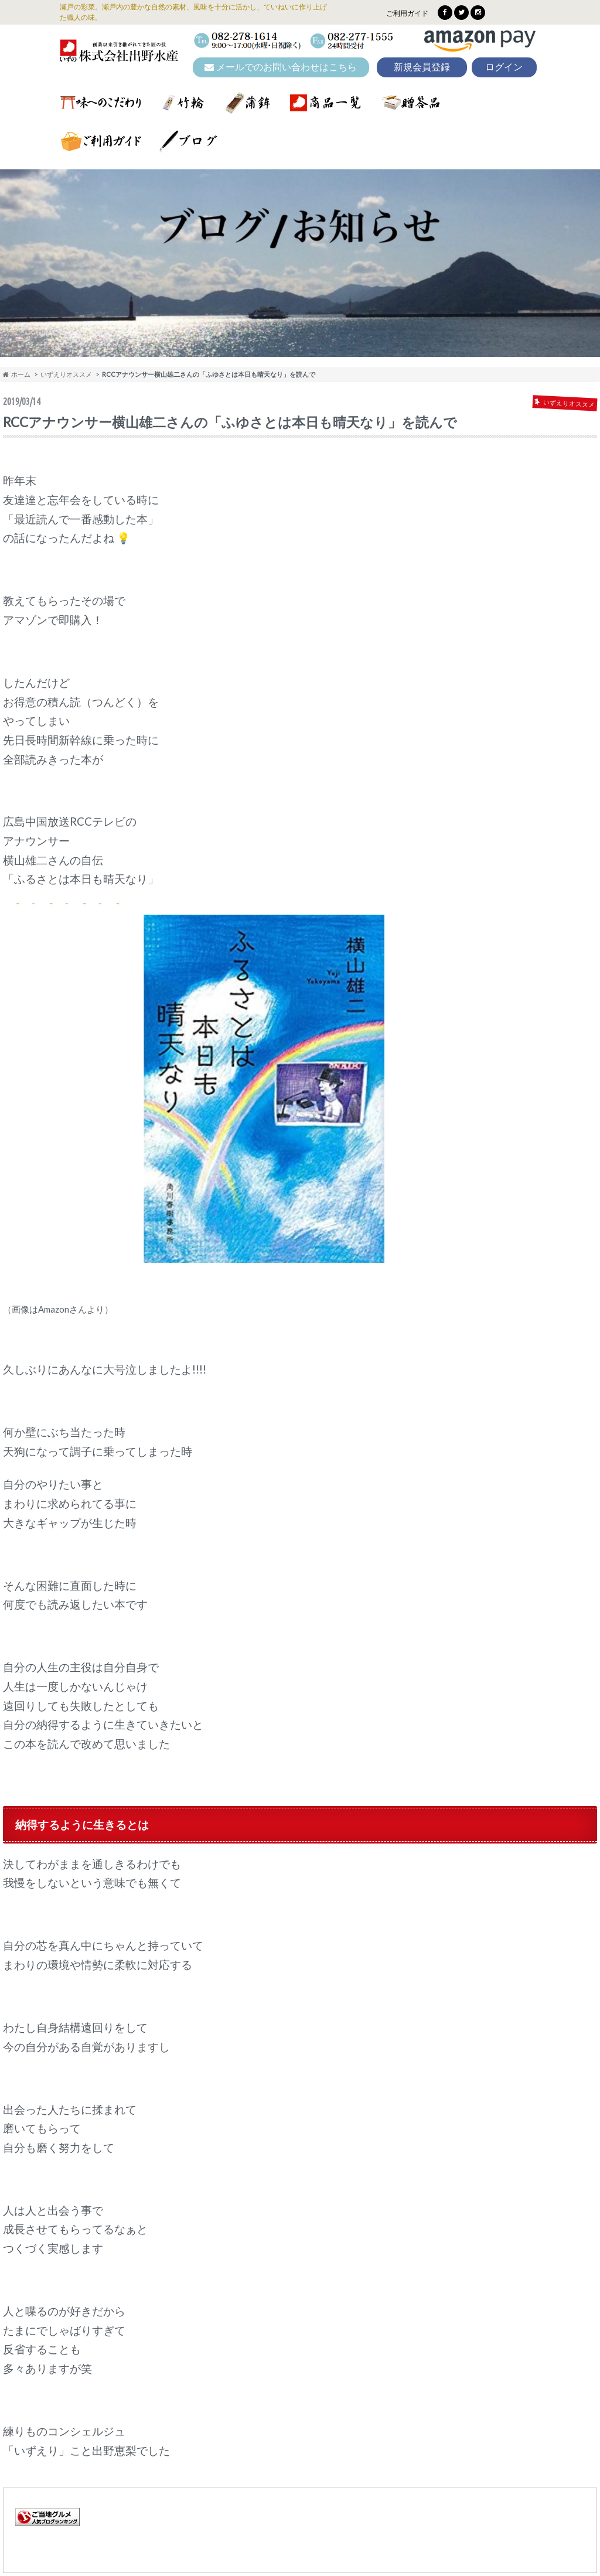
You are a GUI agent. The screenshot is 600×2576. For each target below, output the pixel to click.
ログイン (504, 67)
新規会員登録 (422, 67)
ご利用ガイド (407, 13)
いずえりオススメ (66, 374)
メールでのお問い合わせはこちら (280, 67)
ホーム (16, 374)
